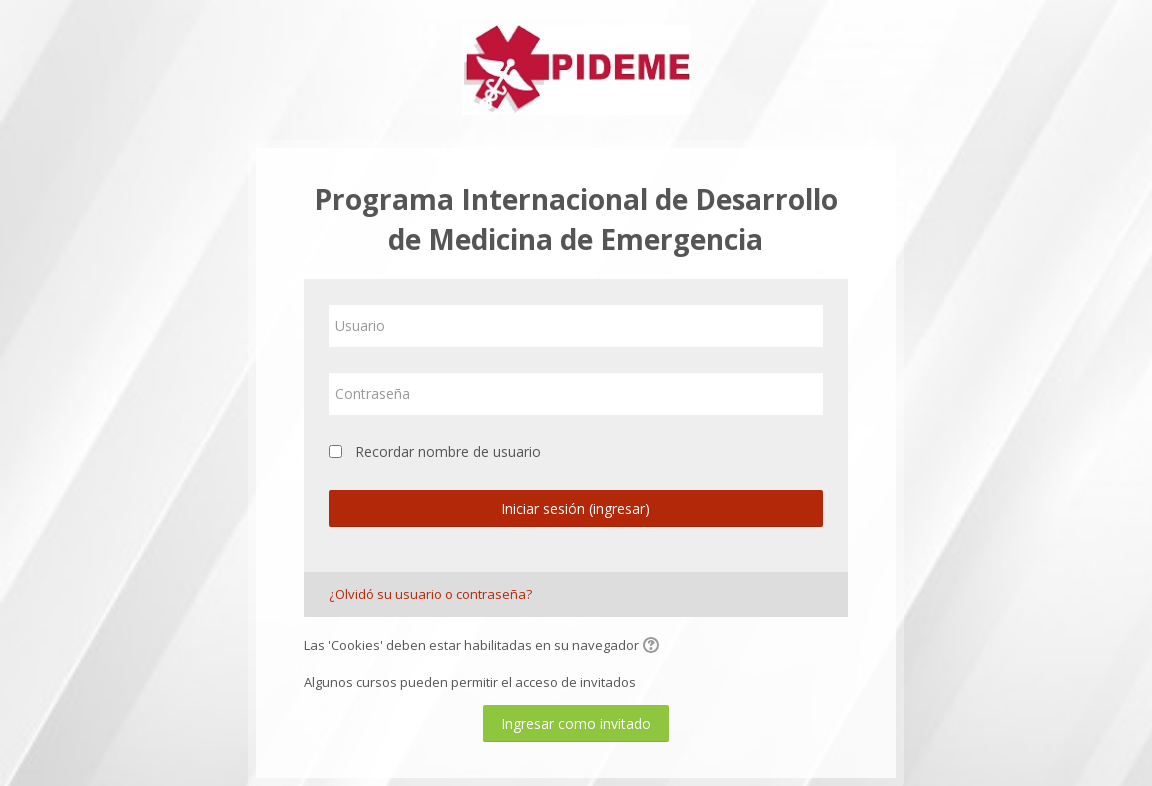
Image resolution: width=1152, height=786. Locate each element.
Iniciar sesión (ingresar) (575, 508)
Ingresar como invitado (576, 723)
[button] (654, 647)
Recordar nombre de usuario (448, 451)
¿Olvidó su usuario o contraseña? (430, 594)
